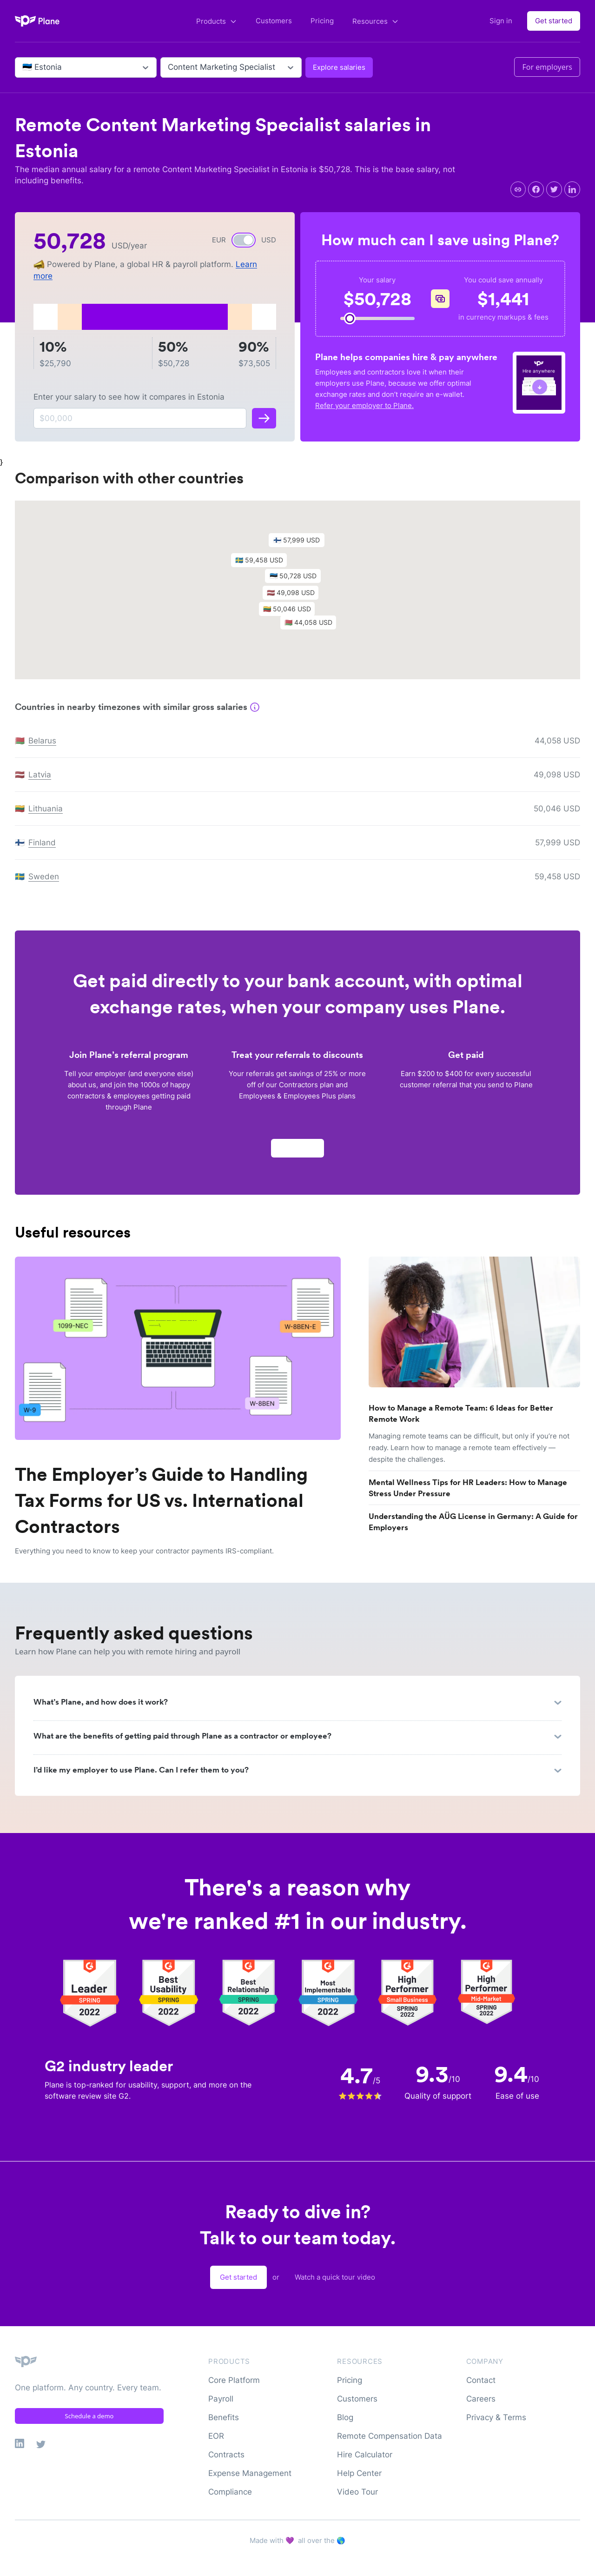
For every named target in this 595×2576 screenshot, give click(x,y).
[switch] (243, 240)
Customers (274, 20)
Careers (481, 2398)
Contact (481, 2380)
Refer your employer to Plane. (364, 405)
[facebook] (536, 189)
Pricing (322, 20)
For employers (547, 67)
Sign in (500, 20)
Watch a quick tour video (335, 2277)
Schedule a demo (89, 2416)
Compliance (230, 2491)
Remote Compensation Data (389, 2436)
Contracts (226, 2454)
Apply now (297, 1152)
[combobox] (23, 67)
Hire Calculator (364, 2454)
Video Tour (357, 2491)
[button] (297, 582)
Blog (345, 2417)
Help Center (359, 2473)
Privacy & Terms (496, 2417)
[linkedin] (572, 189)
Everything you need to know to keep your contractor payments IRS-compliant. (144, 1550)
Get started (553, 20)
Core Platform (234, 2380)
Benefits (223, 2417)
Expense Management (249, 2473)
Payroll (220, 2398)
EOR (216, 2436)
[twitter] (554, 189)
